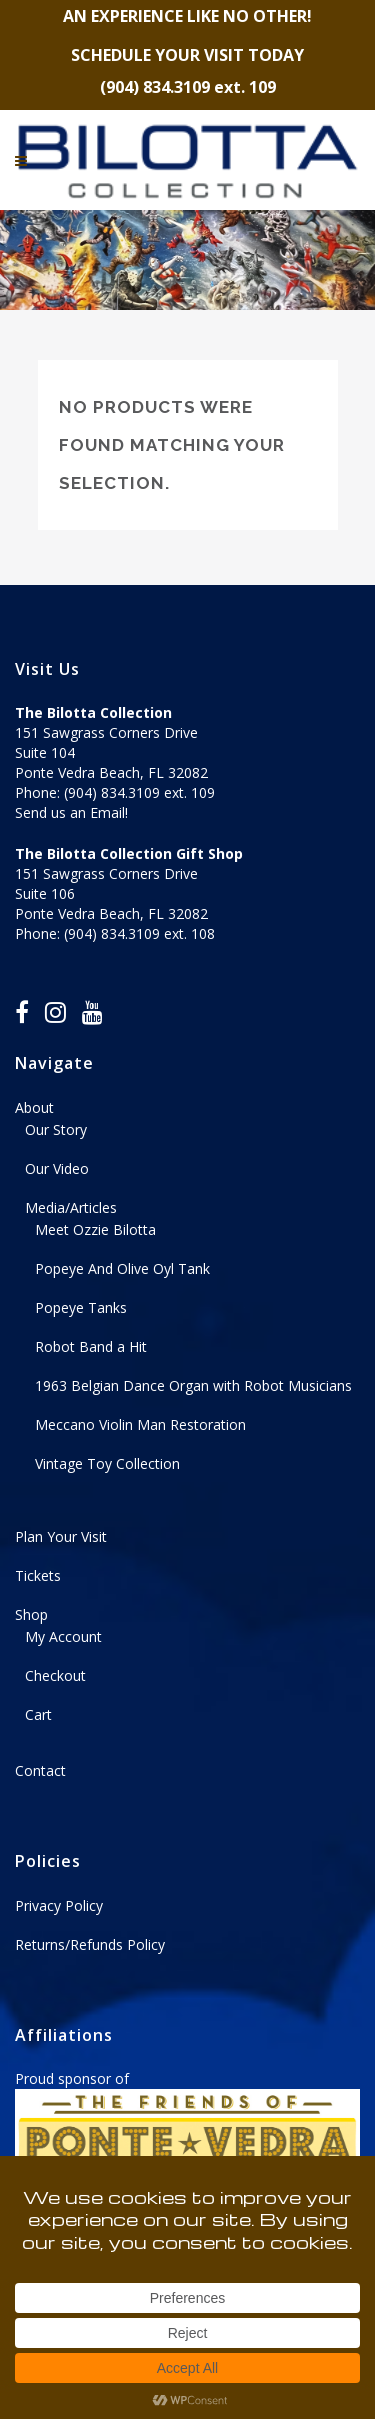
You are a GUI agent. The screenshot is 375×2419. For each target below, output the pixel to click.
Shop (31, 1614)
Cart (38, 1714)
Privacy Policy (59, 1905)
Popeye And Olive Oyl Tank (122, 1268)
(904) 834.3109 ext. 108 (139, 933)
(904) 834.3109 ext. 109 (139, 792)
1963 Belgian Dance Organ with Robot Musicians (193, 1385)
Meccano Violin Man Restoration (140, 1424)
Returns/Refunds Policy (90, 1944)
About (34, 1107)
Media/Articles (71, 1207)
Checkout (55, 1675)
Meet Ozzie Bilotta (95, 1229)
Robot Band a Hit (91, 1346)
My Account (63, 1636)
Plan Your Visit (61, 1536)
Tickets (38, 1575)
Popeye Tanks (81, 1307)
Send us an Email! (71, 812)
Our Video (57, 1168)
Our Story (56, 1129)
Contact (40, 1770)
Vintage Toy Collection (107, 1463)
